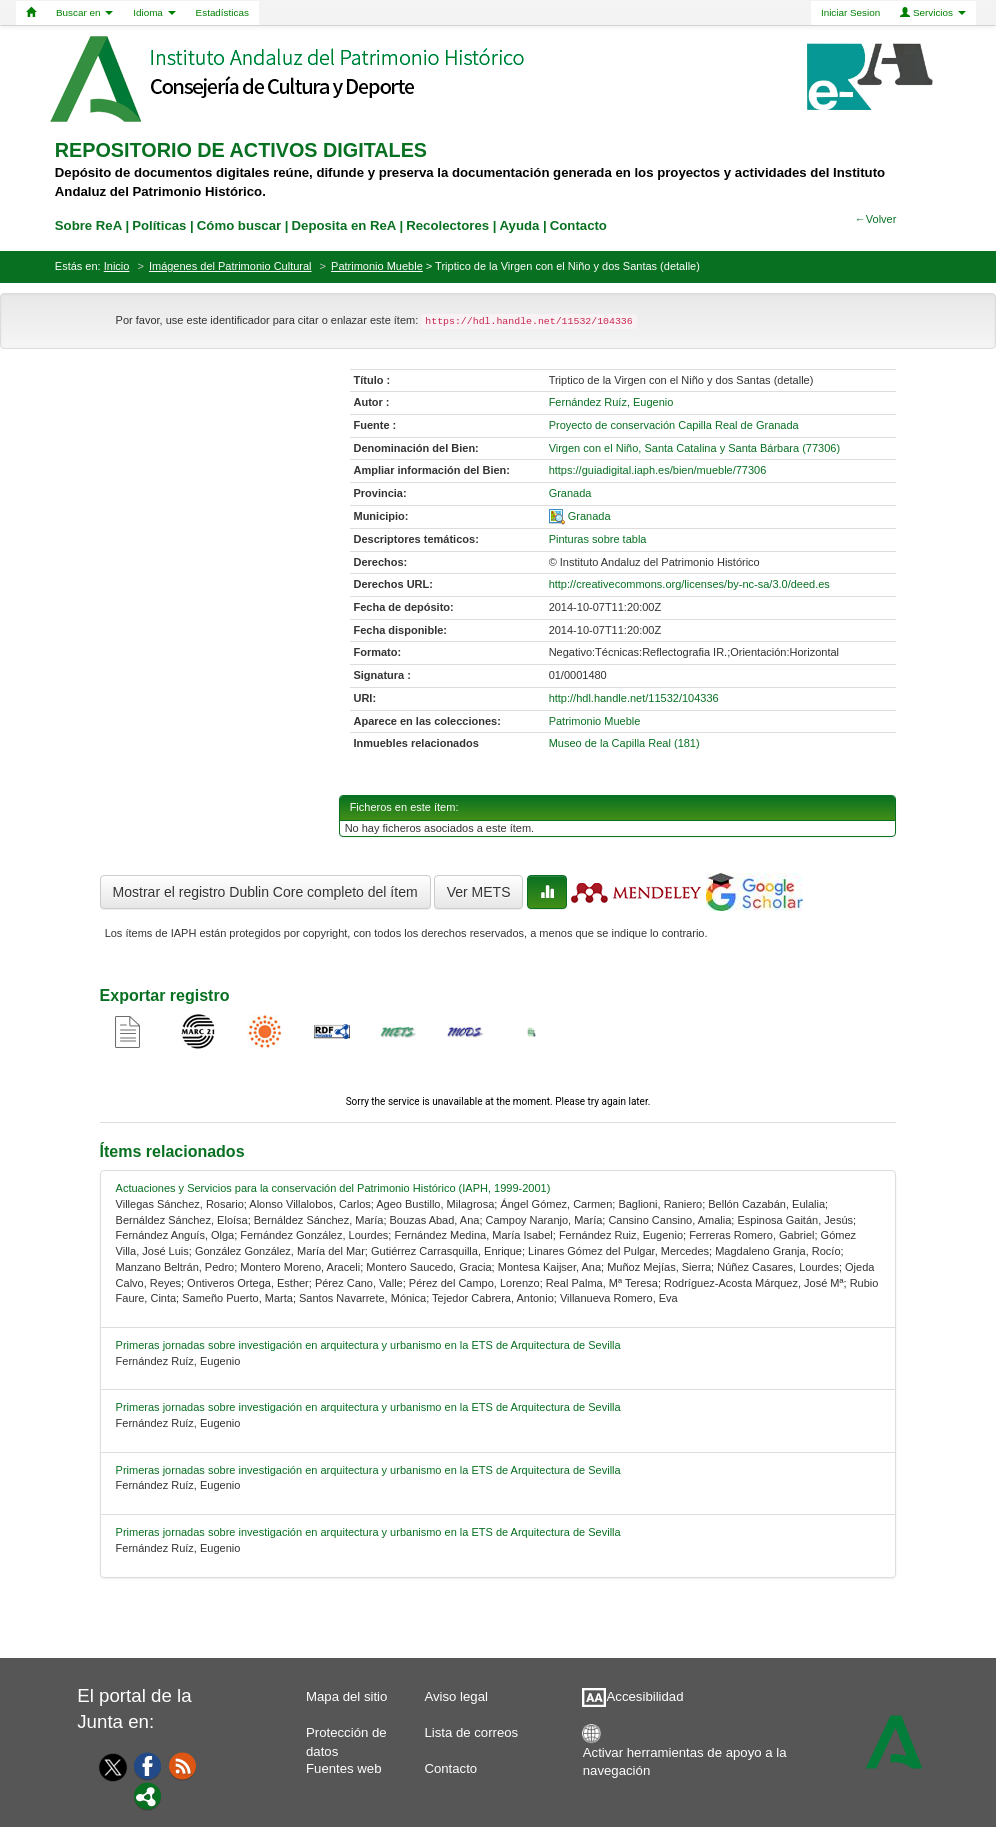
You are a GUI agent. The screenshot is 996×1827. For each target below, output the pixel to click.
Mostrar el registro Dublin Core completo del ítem (265, 892)
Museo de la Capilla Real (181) (624, 743)
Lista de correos (471, 1732)
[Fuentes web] (183, 1765)
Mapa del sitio (346, 1696)
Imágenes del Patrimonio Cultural (230, 266)
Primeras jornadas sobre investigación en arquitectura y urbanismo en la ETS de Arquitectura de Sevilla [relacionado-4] (368, 1532)
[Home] (31, 13)
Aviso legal (456, 1696)
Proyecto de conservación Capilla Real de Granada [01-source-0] (674, 425)
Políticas (159, 225)
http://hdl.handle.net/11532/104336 (634, 698)
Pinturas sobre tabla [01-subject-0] (598, 539)
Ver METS (479, 892)
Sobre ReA (88, 225)
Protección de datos (346, 1737)
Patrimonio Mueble (377, 266)
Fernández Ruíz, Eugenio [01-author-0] (611, 402)
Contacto (450, 1768)
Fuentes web (344, 1768)
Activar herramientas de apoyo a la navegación (685, 1757)
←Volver (876, 219)
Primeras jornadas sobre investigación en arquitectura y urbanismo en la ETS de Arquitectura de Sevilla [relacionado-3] (368, 1470)
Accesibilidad (645, 1696)
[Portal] (148, 1795)
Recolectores (447, 225)
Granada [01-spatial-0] (589, 516)
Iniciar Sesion (850, 12)
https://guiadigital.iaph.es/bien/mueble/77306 (658, 470)
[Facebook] (148, 1765)
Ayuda (520, 225)
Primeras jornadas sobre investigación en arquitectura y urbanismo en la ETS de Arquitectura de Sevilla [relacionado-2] (368, 1407)
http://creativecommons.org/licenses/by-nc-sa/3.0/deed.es (689, 584)
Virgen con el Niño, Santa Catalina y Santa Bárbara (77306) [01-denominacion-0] (694, 448)
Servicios (933, 12)
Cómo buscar (239, 225)
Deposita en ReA (344, 225)
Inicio (117, 266)
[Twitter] (109, 1767)
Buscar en (84, 12)
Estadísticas (222, 12)
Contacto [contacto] (578, 225)
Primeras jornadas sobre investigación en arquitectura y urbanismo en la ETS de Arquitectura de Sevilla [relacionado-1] (368, 1345)
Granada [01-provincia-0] (570, 493)
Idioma (154, 12)
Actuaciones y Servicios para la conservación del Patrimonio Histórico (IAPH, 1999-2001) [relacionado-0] (333, 1188)
